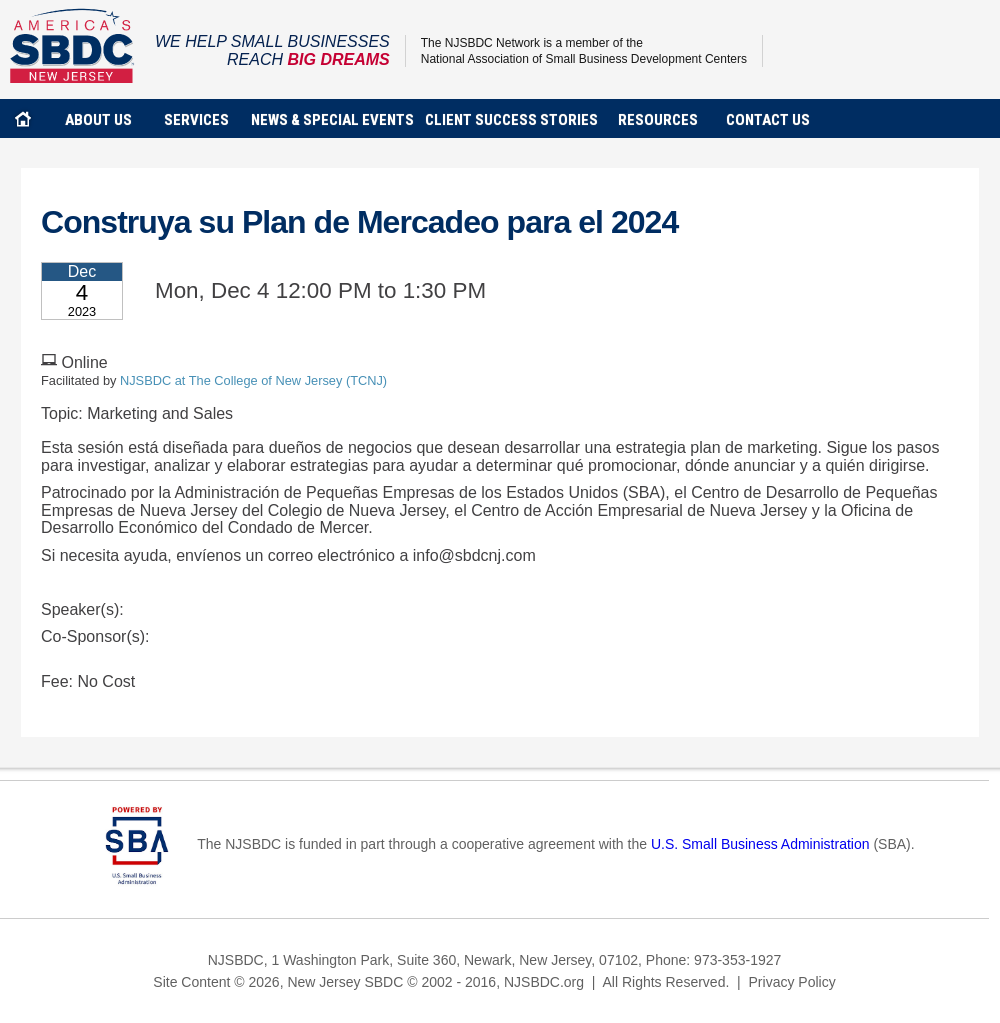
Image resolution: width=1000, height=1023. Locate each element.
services (196, 120)
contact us (768, 120)
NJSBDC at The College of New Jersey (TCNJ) (253, 380)
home (23, 118)
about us (98, 120)
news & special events (332, 120)
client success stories (511, 120)
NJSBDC (72, 45)
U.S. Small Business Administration (760, 844)
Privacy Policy (792, 982)
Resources (658, 120)
